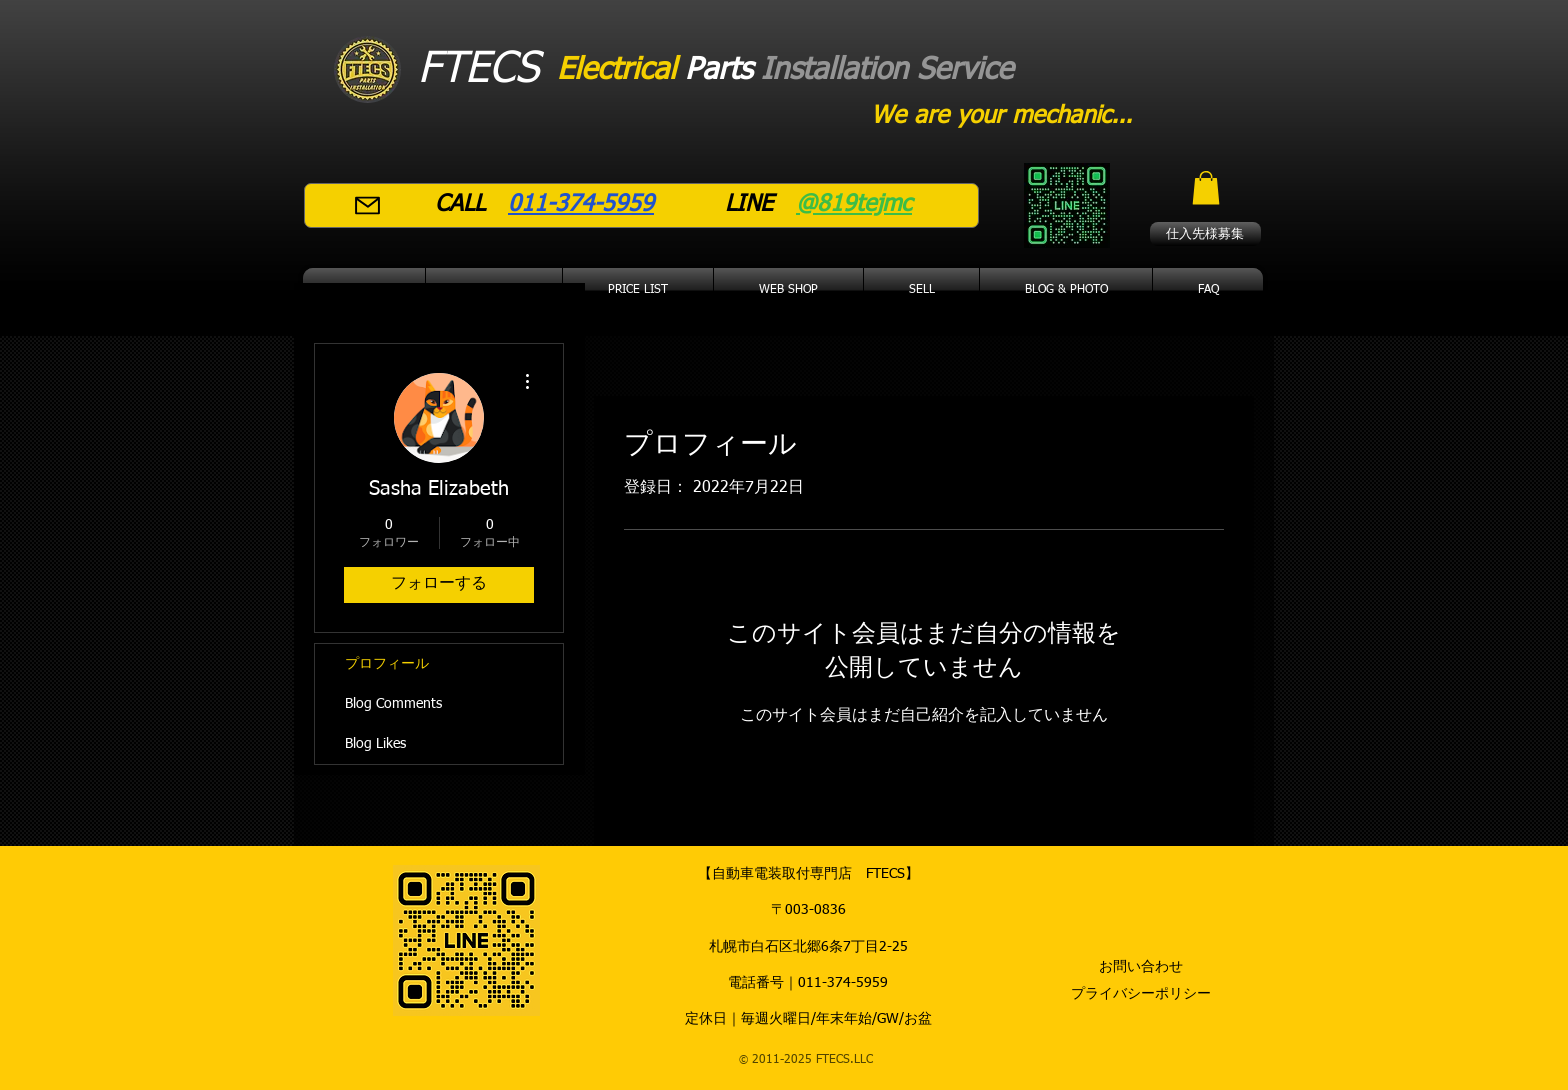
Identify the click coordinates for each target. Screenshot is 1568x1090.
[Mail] (367, 205)
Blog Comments (393, 704)
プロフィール (387, 664)
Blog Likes (375, 744)
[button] (1206, 187)
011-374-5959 (843, 983)
